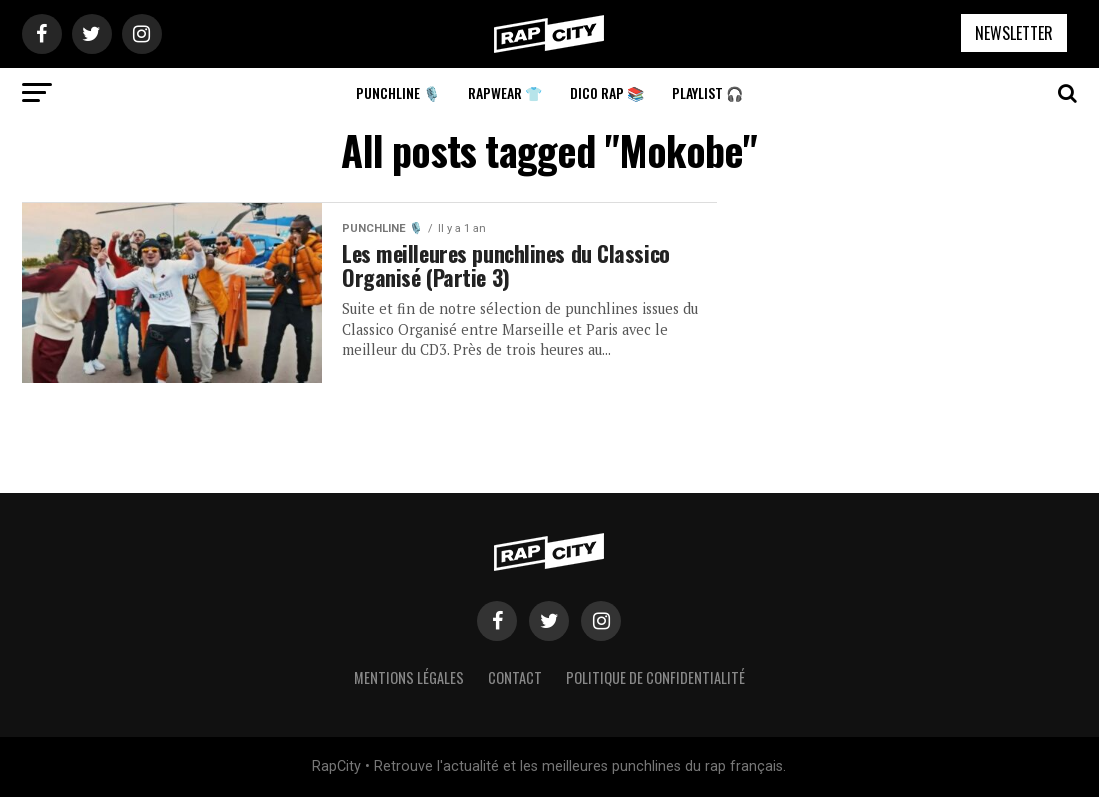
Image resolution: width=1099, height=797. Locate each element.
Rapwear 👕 (505, 92)
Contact (515, 677)
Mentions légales (409, 677)
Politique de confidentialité (655, 677)
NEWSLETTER (1014, 33)
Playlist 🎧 (707, 92)
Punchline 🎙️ (398, 92)
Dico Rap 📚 (607, 92)
